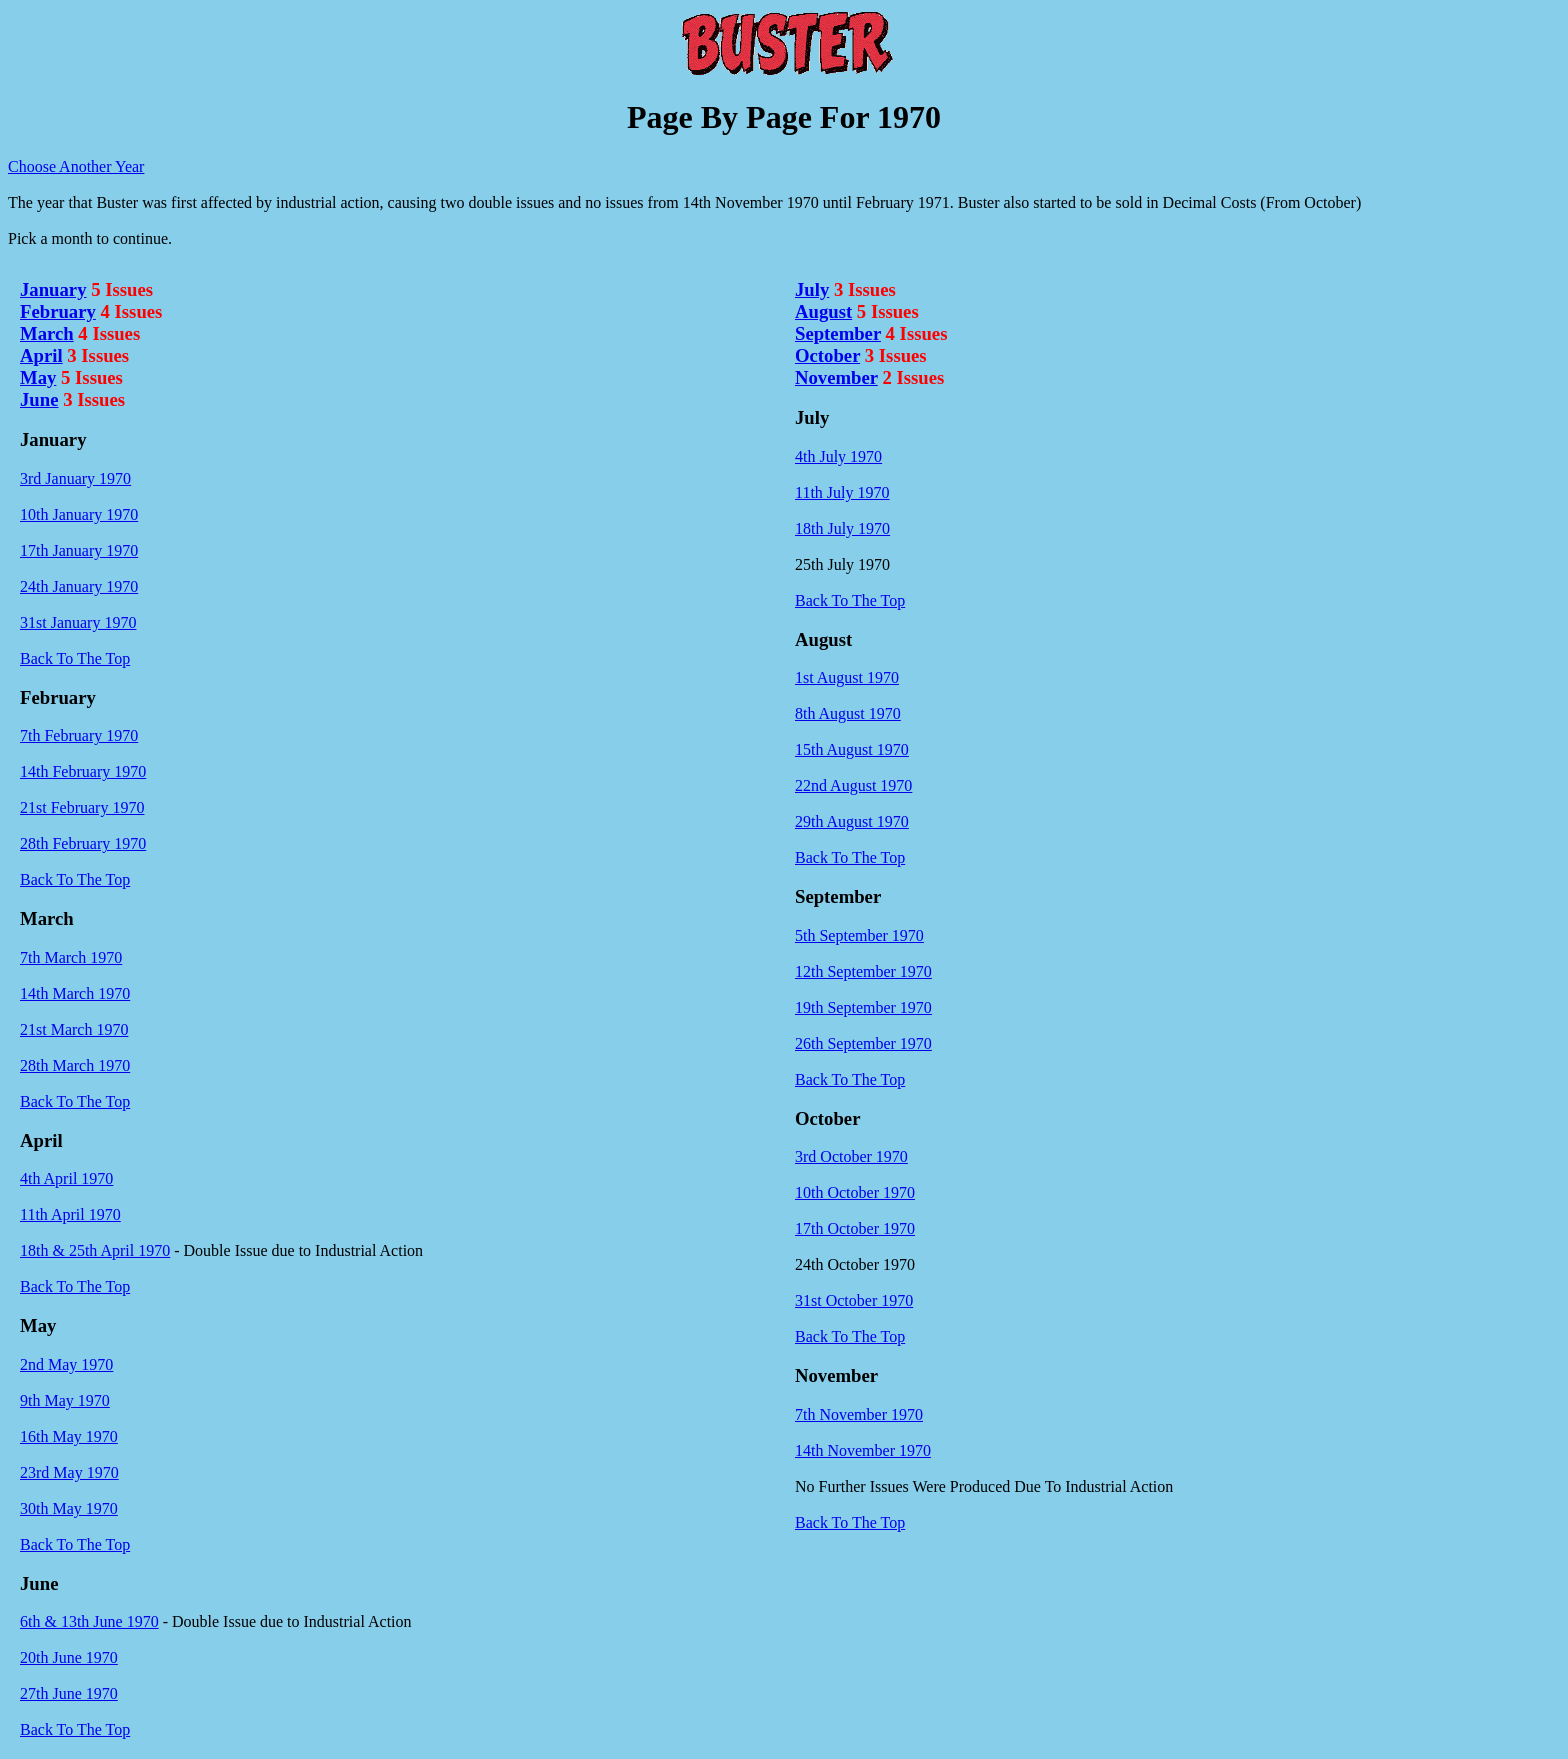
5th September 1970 (859, 935)
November (836, 377)
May (38, 377)
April (41, 355)
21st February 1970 (82, 807)
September (838, 333)
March (47, 333)
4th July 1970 (838, 456)
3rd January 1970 (75, 478)
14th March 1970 (75, 993)
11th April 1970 (70, 1214)
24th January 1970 (79, 586)
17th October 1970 (855, 1228)
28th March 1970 (75, 1065)
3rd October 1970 (851, 1156)
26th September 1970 (863, 1043)
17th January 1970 (79, 550)
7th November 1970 (859, 1414)
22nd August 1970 (853, 785)
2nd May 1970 (66, 1364)
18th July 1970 (842, 528)
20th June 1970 (69, 1657)
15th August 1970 (852, 749)
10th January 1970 (79, 514)
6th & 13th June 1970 (89, 1621)
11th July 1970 (842, 492)
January (53, 289)
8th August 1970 (848, 713)
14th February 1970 (83, 771)
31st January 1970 (78, 622)
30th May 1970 (69, 1508)
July (812, 289)
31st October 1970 (854, 1300)
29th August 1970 (852, 821)
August (823, 311)
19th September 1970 (863, 1007)
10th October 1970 (855, 1192)
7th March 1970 (71, 957)
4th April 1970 (66, 1178)
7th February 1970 (79, 735)
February (58, 311)
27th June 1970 (69, 1693)
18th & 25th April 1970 (95, 1250)
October (827, 355)
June (39, 399)
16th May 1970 (69, 1436)
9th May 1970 (65, 1400)
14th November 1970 (863, 1450)
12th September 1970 (863, 971)
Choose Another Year (76, 166)
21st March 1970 (74, 1029)
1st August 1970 (847, 677)
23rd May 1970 (69, 1472)
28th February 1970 (83, 843)
